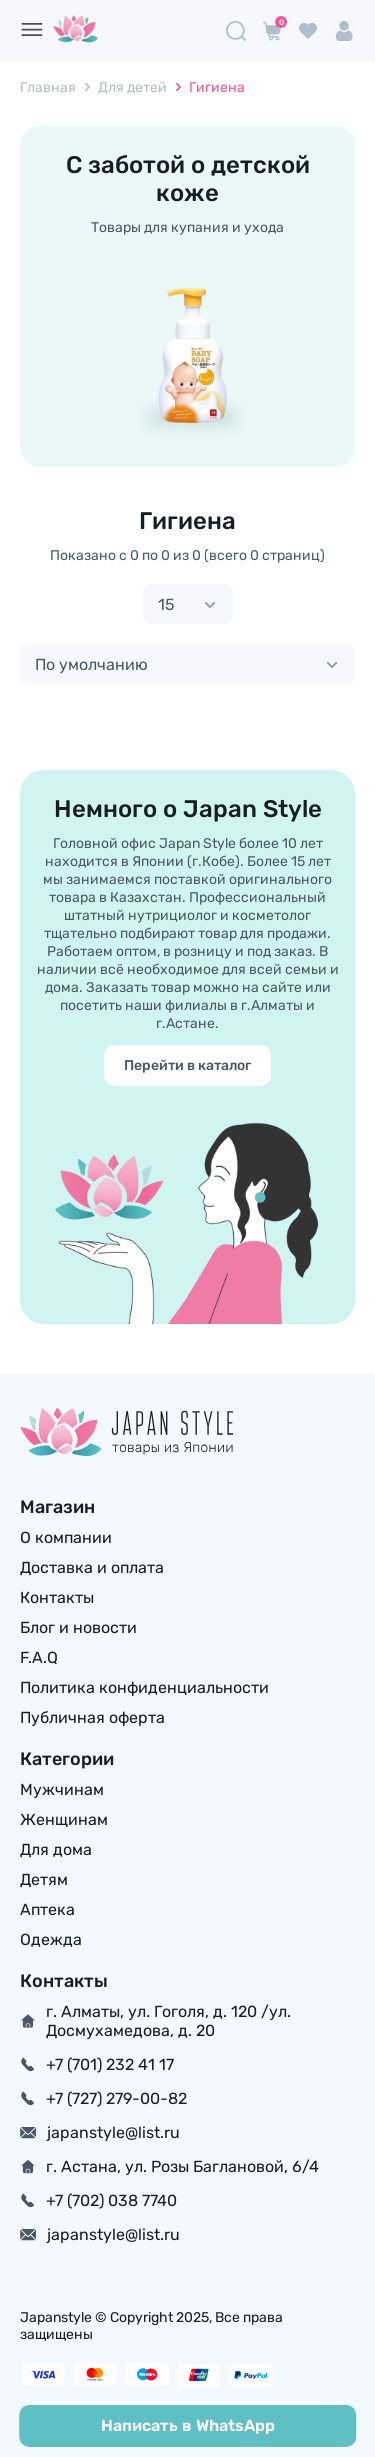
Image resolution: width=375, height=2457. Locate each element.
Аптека (47, 1909)
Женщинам (64, 1819)
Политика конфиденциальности (144, 1687)
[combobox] (188, 604)
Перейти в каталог (187, 1065)
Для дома (56, 1849)
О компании (66, 1537)
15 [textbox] (166, 604)
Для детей (132, 87)
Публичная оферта (92, 1717)
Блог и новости (78, 1627)
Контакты (57, 1597)
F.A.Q (39, 1657)
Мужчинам (62, 1789)
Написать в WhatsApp (188, 2425)
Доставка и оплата (92, 1567)
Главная (48, 87)
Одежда (51, 1939)
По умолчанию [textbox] (91, 664)
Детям (44, 1879)
